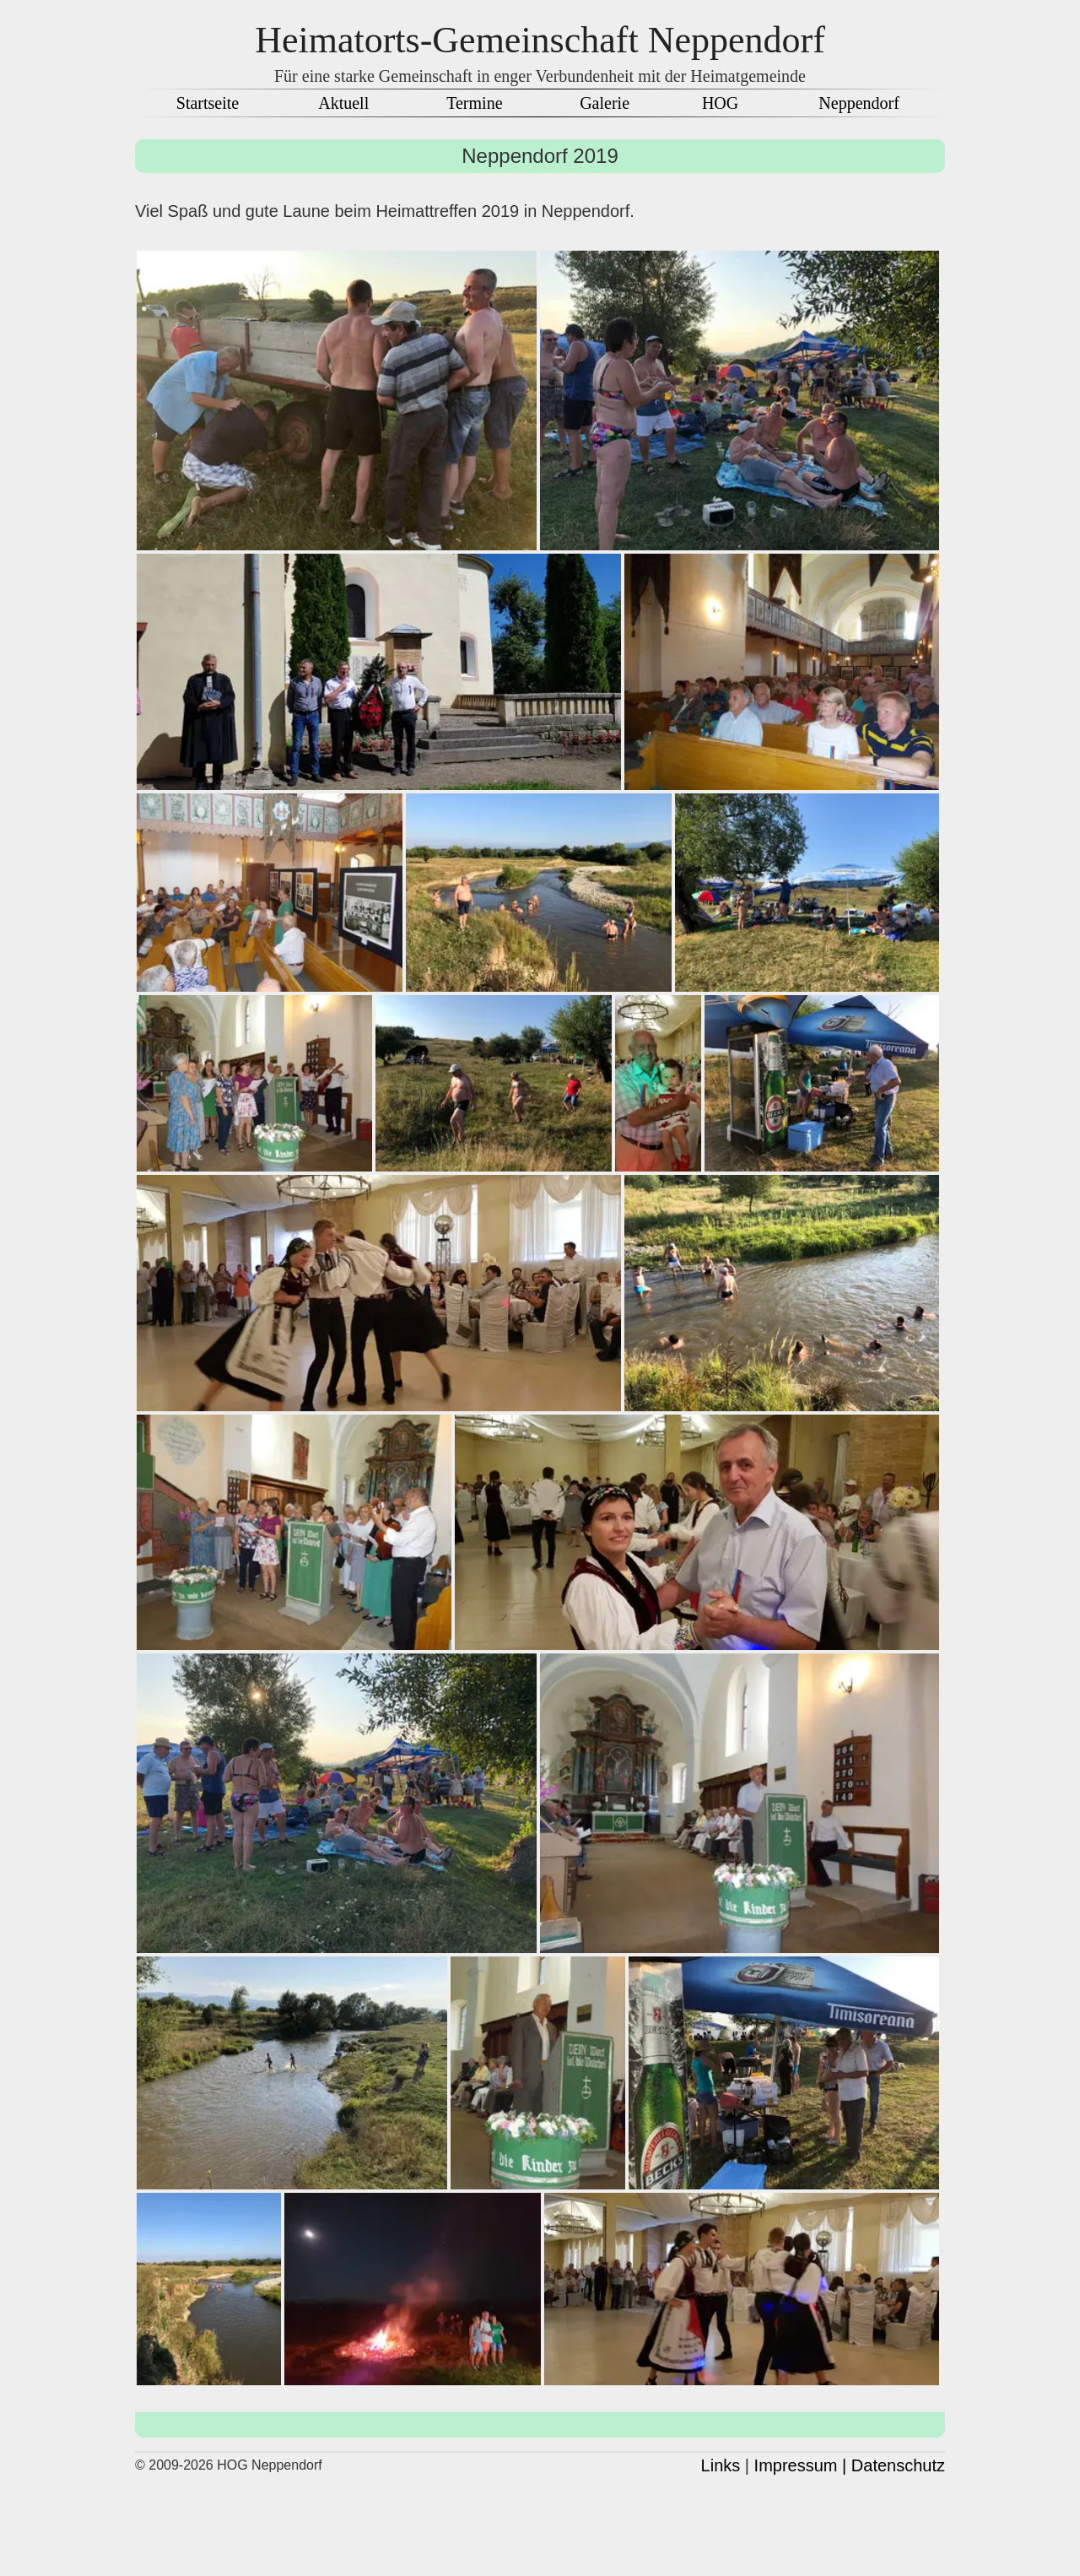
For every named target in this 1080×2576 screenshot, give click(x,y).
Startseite (207, 103)
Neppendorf (858, 103)
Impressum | (800, 2465)
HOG (720, 103)
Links (721, 2465)
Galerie (604, 103)
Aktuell (343, 103)
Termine (474, 103)
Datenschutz (898, 2465)
